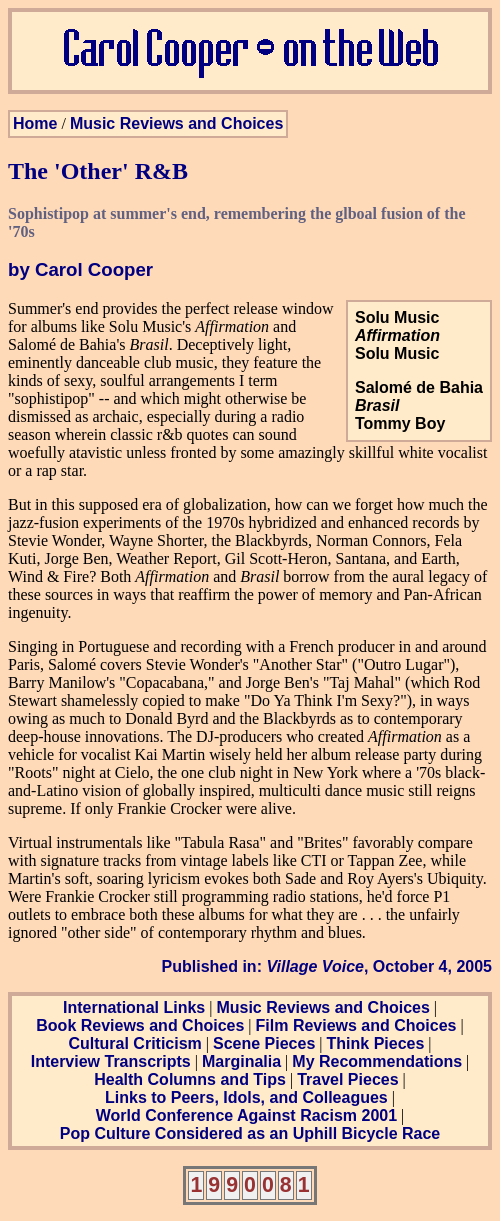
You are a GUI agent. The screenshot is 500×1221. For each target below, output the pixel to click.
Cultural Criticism (134, 1043)
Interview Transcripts (111, 1061)
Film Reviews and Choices (356, 1025)
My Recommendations (377, 1061)
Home (35, 123)
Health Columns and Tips (190, 1079)
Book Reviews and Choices (140, 1025)
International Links (134, 1007)
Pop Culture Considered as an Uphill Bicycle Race (250, 1133)
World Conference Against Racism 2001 (246, 1115)
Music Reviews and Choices (176, 123)
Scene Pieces (264, 1043)
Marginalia (241, 1061)
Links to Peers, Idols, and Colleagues (246, 1097)
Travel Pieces (347, 1079)
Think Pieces (376, 1043)
